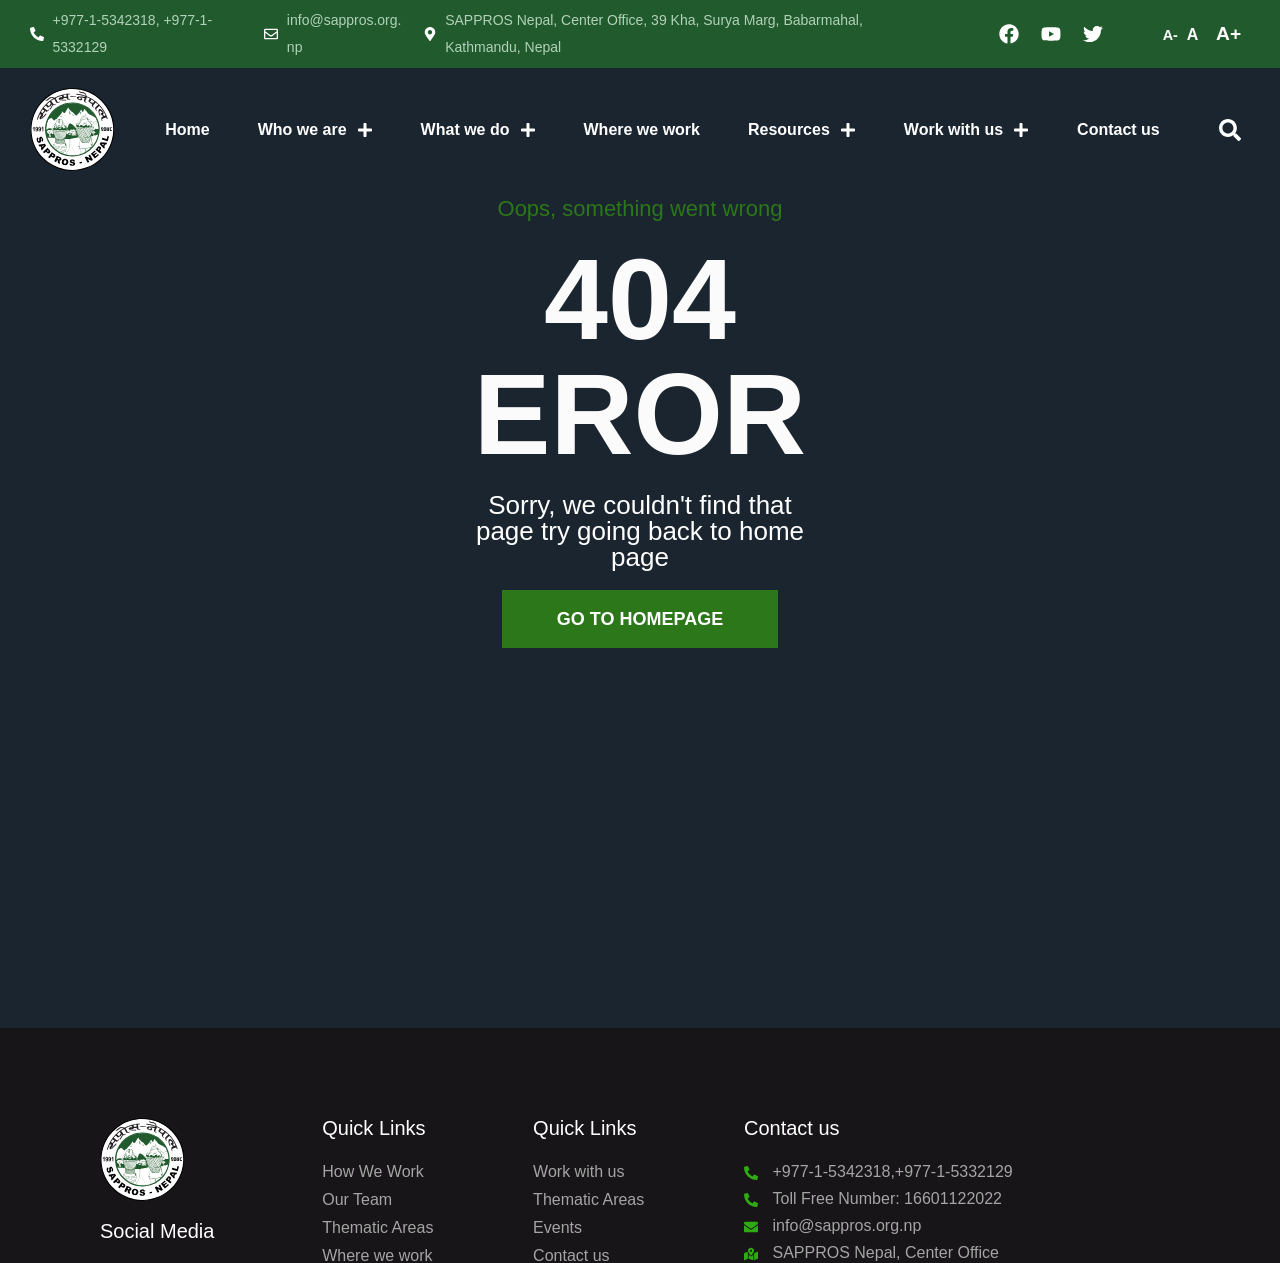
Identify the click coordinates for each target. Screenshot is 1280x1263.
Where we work (642, 129)
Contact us (1118, 129)
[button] (1230, 130)
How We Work (373, 1171)
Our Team (357, 1199)
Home (187, 129)
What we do (478, 130)
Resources (802, 130)
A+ (1228, 33)
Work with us (966, 130)
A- (1170, 35)
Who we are (315, 130)
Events (557, 1227)
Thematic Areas (377, 1227)
